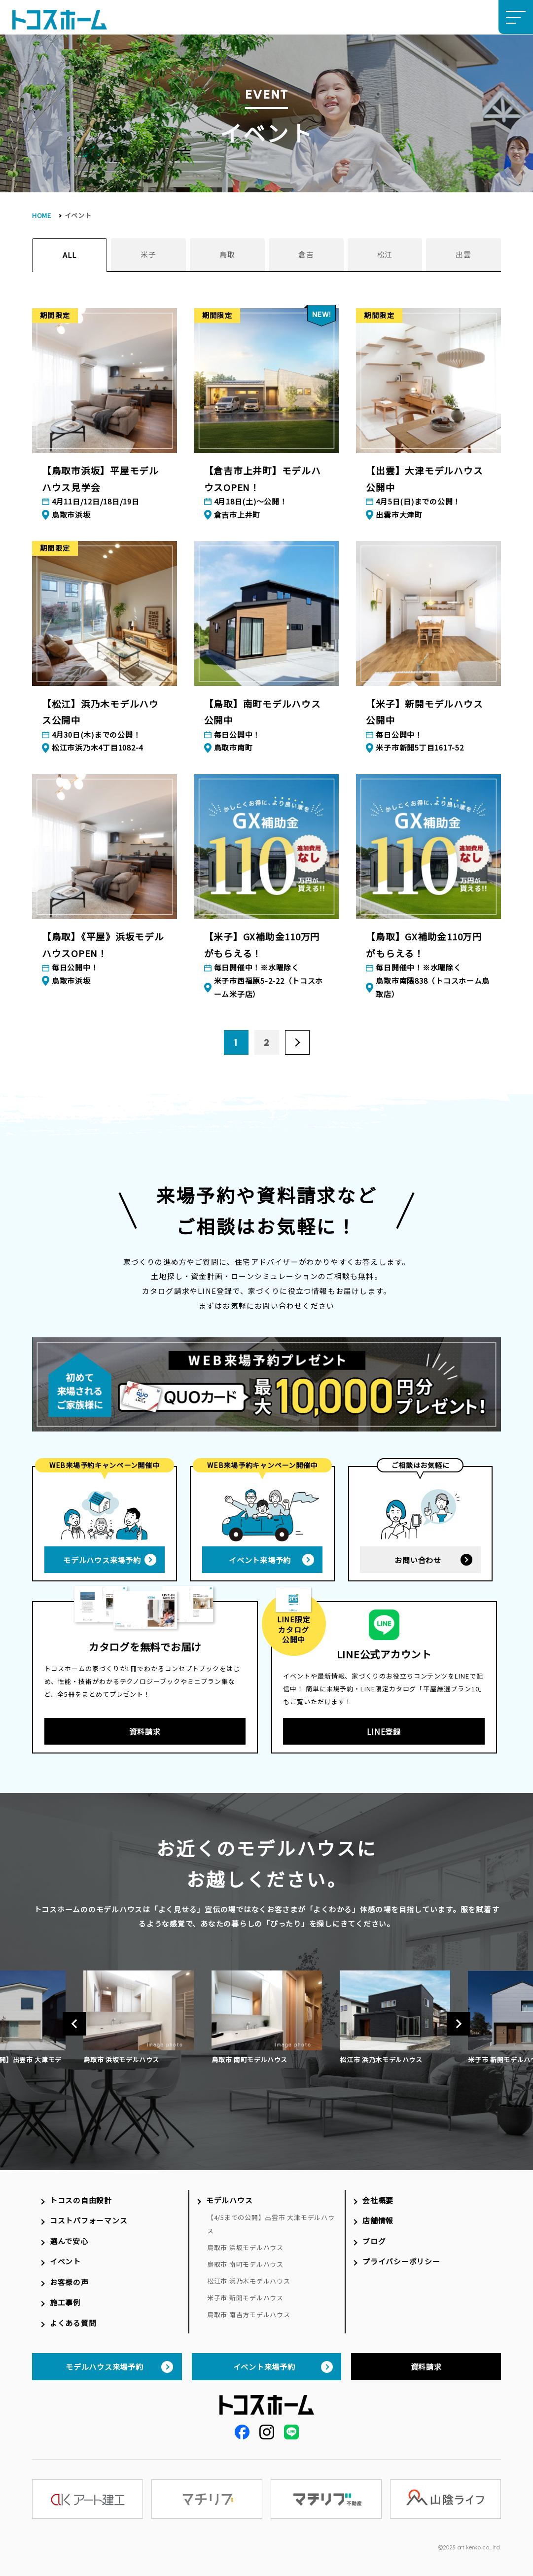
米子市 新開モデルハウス (245, 2297)
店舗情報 (377, 2220)
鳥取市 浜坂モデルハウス (245, 2247)
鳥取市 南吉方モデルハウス (248, 2314)
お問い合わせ (417, 1559)
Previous (74, 2024)
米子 (148, 254)
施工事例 (65, 2302)
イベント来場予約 (260, 1559)
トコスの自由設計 (81, 2200)
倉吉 (306, 254)
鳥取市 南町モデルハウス (245, 2264)
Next (458, 2024)
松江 (385, 254)
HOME (41, 215)
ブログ (374, 2241)
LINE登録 (383, 1731)
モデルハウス (229, 2200)
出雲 (463, 254)
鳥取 (227, 254)
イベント (65, 2261)
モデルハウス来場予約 (102, 1559)
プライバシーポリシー (401, 2261)
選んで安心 (69, 2241)
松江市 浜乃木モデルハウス (248, 2281)
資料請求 (144, 1731)
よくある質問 (73, 2323)
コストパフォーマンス (88, 2220)
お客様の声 (69, 2282)
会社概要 (377, 2200)
